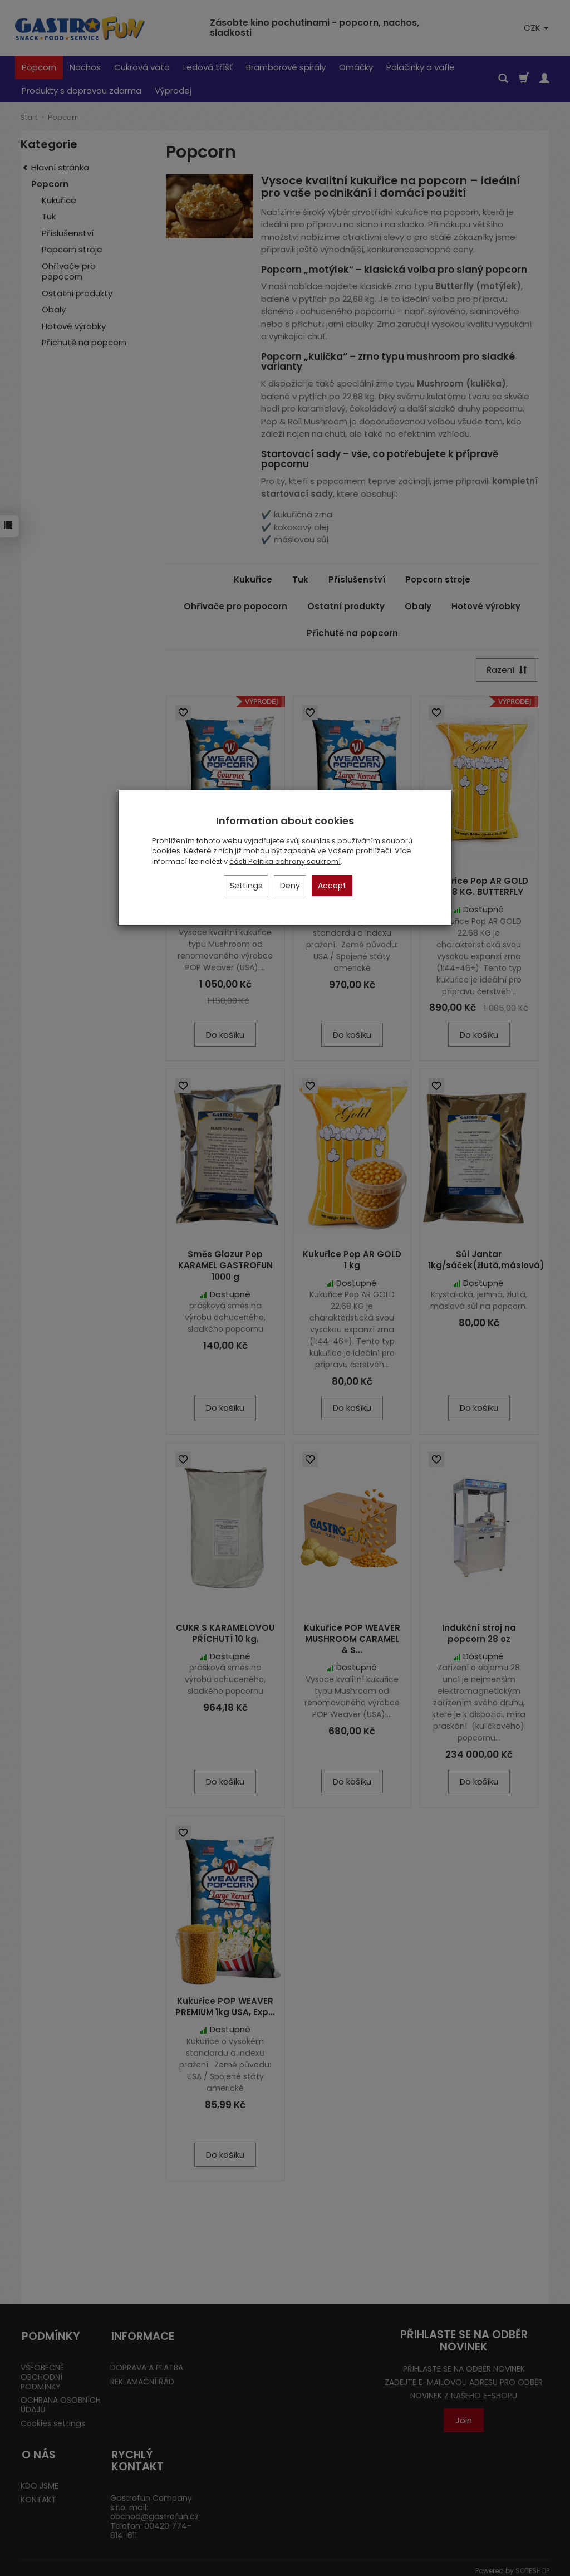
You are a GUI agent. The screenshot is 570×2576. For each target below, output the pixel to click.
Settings (246, 885)
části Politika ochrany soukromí (285, 861)
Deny (290, 885)
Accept (332, 885)
